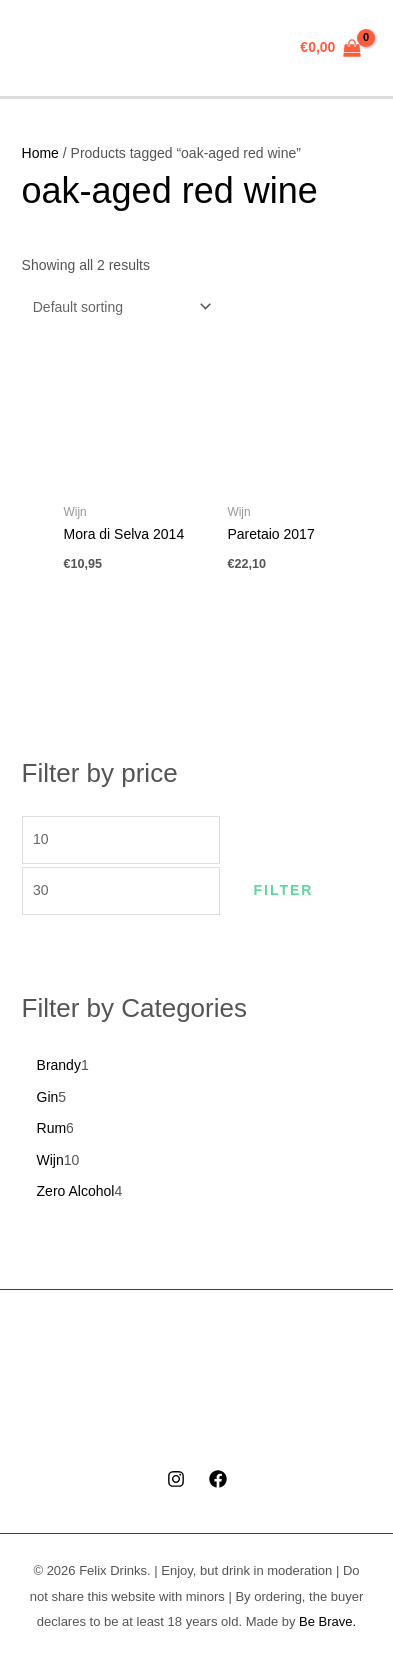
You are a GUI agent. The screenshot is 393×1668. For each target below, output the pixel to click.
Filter (283, 890)
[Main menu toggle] (44, 48)
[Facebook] (218, 1479)
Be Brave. (327, 1621)
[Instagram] (176, 1479)
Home (40, 153)
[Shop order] (118, 307)
